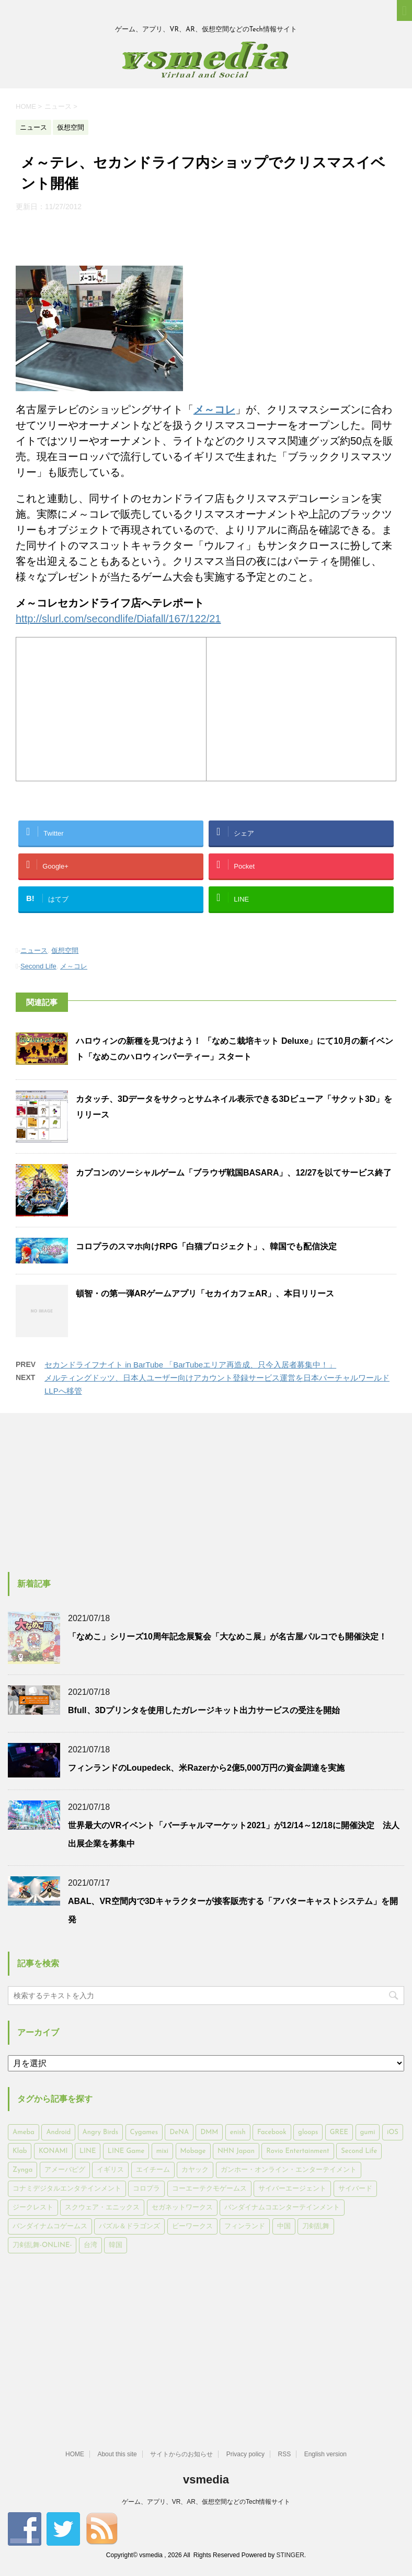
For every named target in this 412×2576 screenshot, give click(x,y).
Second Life (38, 966)
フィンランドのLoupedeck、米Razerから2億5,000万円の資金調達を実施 (206, 1767)
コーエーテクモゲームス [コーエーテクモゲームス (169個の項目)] (209, 2188)
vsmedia (206, 2479)
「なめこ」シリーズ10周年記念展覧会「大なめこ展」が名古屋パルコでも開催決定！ (227, 1636)
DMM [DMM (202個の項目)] (209, 2132)
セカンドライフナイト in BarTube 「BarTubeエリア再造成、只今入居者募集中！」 (190, 1364)
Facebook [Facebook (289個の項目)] (272, 2132)
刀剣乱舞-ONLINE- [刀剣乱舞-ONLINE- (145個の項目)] (42, 2245)
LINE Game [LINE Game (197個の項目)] (126, 2151)
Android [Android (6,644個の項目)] (58, 2132)
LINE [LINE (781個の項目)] (87, 2151)
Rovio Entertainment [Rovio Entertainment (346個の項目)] (297, 2151)
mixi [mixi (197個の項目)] (162, 2151)
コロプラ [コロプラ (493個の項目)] (146, 2188)
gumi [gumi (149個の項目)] (367, 2132)
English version (325, 2454)
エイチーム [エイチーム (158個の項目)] (153, 2170)
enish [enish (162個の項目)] (238, 2132)
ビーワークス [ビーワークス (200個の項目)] (192, 2226)
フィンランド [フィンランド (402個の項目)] (244, 2226)
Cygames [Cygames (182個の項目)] (144, 2132)
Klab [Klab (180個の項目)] (20, 2151)
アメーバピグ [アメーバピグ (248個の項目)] (64, 2170)
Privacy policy (245, 2454)
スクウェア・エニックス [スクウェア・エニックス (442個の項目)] (102, 2207)
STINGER (290, 2555)
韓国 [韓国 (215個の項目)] (115, 2245)
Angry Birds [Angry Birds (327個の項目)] (100, 2132)
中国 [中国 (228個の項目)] (284, 2226)
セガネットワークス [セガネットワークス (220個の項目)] (182, 2207)
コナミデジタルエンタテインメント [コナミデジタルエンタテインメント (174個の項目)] (67, 2188)
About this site (116, 2454)
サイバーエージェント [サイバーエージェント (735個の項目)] (292, 2188)
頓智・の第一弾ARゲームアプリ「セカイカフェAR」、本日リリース (205, 1293)
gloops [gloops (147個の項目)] (308, 2132)
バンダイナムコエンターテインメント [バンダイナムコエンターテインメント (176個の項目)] (282, 2207)
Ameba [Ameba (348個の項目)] (24, 2132)
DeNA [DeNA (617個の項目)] (179, 2132)
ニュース (34, 950)
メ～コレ (73, 966)
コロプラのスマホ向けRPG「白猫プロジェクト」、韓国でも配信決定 (206, 1246)
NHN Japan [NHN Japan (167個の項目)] (236, 2151)
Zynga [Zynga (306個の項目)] (22, 2170)
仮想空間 (64, 950)
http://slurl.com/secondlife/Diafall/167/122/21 (118, 618)
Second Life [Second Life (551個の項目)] (359, 2151)
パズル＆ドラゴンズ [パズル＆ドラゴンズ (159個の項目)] (129, 2226)
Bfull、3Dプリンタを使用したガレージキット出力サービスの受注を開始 (204, 1710)
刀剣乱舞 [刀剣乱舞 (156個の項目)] (315, 2226)
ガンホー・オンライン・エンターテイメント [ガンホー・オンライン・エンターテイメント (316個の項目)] (289, 2170)
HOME (74, 2454)
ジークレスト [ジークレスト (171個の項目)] (33, 2207)
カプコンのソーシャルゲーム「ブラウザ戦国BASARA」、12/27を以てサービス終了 (234, 1172)
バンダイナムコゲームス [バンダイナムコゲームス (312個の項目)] (50, 2226)
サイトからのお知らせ (181, 2454)
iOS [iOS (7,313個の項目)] (392, 2132)
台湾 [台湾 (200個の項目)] (90, 2245)
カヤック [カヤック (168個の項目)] (195, 2170)
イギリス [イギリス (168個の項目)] (110, 2170)
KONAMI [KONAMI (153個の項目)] (53, 2151)
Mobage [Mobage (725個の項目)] (193, 2151)
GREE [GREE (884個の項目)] (339, 2132)
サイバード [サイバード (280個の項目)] (355, 2188)
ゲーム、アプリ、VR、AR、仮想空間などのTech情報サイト (206, 2501)
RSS (284, 2454)
